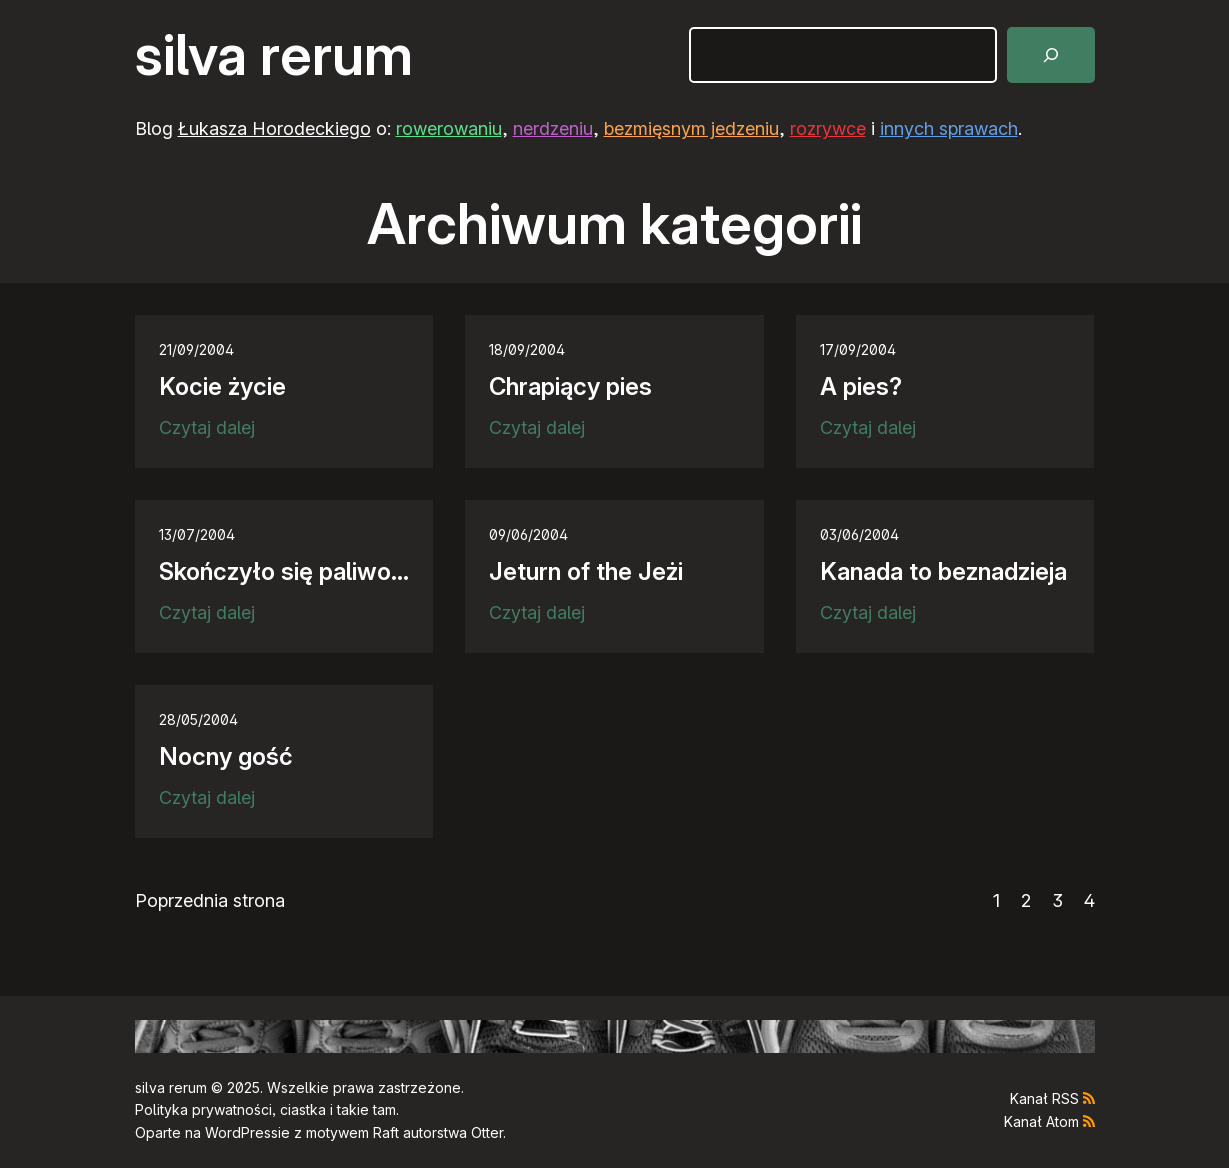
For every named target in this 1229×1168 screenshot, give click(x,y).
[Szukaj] (1051, 55)
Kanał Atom (1041, 1121)
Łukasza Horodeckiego (274, 128)
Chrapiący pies (570, 386)
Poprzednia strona (210, 900)
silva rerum (274, 55)
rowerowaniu (449, 128)
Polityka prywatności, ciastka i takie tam (265, 1109)
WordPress (241, 1132)
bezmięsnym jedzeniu (691, 128)
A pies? (861, 386)
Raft (386, 1132)
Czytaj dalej (207, 428)
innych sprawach (949, 128)
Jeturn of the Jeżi (586, 571)
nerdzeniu (553, 128)
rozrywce (828, 128)
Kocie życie (222, 386)
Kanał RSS (1044, 1098)
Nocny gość (226, 756)
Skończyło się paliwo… (284, 571)
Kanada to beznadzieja (943, 571)
